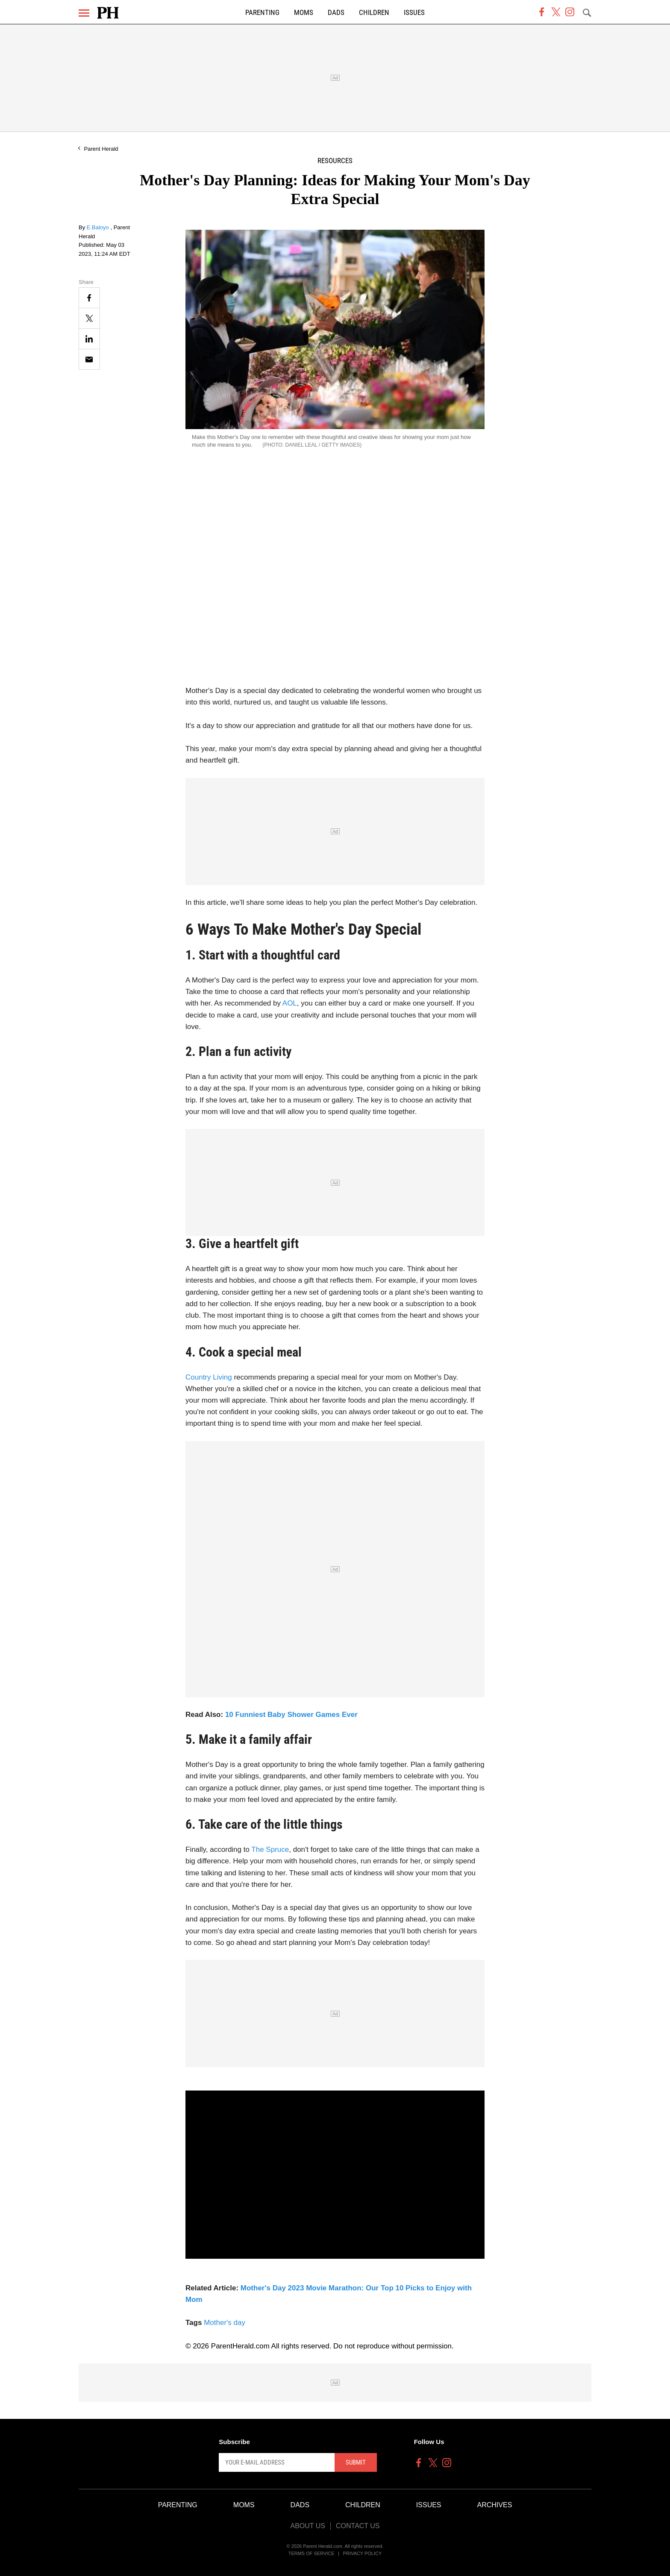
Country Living (208, 1377)
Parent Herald (101, 149)
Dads (336, 13)
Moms (303, 13)
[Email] (89, 359)
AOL (289, 1003)
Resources (335, 161)
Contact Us (358, 2525)
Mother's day (224, 2323)
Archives (494, 2505)
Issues (414, 13)
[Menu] (84, 13)
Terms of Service (311, 2553)
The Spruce (270, 1849)
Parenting (262, 13)
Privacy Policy (362, 2553)
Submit (356, 2462)
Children (374, 13)
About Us (307, 2525)
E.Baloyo (99, 227)
